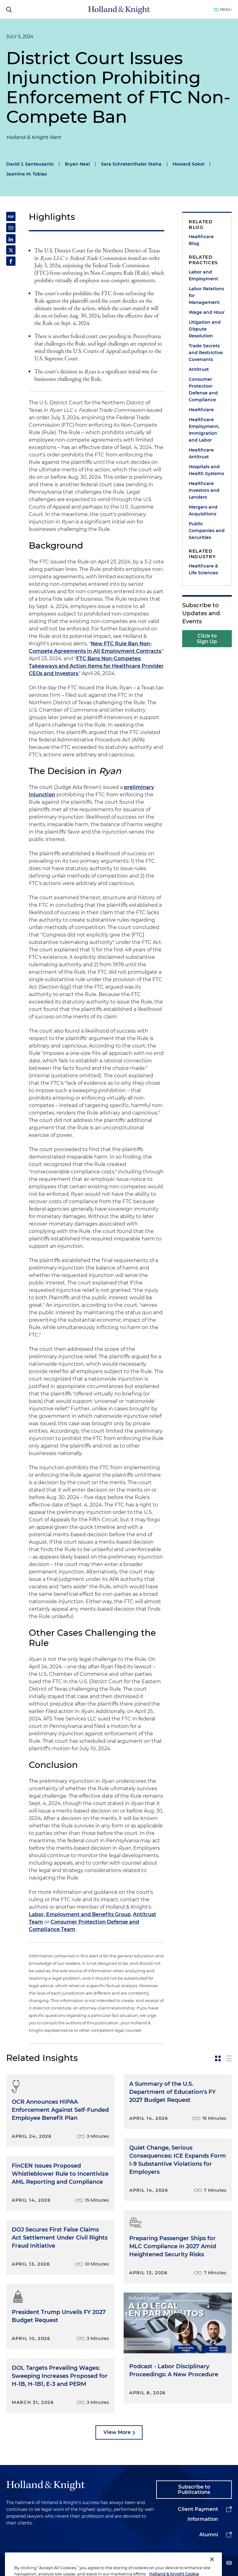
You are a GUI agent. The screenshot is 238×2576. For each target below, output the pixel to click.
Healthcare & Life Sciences (203, 569)
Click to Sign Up (207, 638)
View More (117, 2432)
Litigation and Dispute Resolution (205, 329)
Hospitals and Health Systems (206, 470)
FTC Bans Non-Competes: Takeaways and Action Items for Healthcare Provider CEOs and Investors (96, 666)
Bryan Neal (77, 164)
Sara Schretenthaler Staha (131, 164)
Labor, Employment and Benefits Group (80, 1914)
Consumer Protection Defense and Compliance (203, 389)
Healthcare (201, 409)
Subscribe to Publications (194, 2489)
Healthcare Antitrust (201, 453)
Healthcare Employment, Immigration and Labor (204, 430)
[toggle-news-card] (218, 2058)
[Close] (212, 2567)
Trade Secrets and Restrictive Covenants (206, 352)
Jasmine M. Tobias (26, 174)
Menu (226, 9)
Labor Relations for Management (206, 295)
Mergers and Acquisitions (203, 510)
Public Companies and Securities (207, 530)
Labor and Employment (203, 275)
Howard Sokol (188, 164)
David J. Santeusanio (30, 164)
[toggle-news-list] (229, 2058)
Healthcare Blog (201, 240)
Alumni (208, 2535)
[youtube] (229, 2563)
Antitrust (199, 369)
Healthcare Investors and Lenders (204, 490)
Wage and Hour (207, 312)
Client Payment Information (198, 2514)
